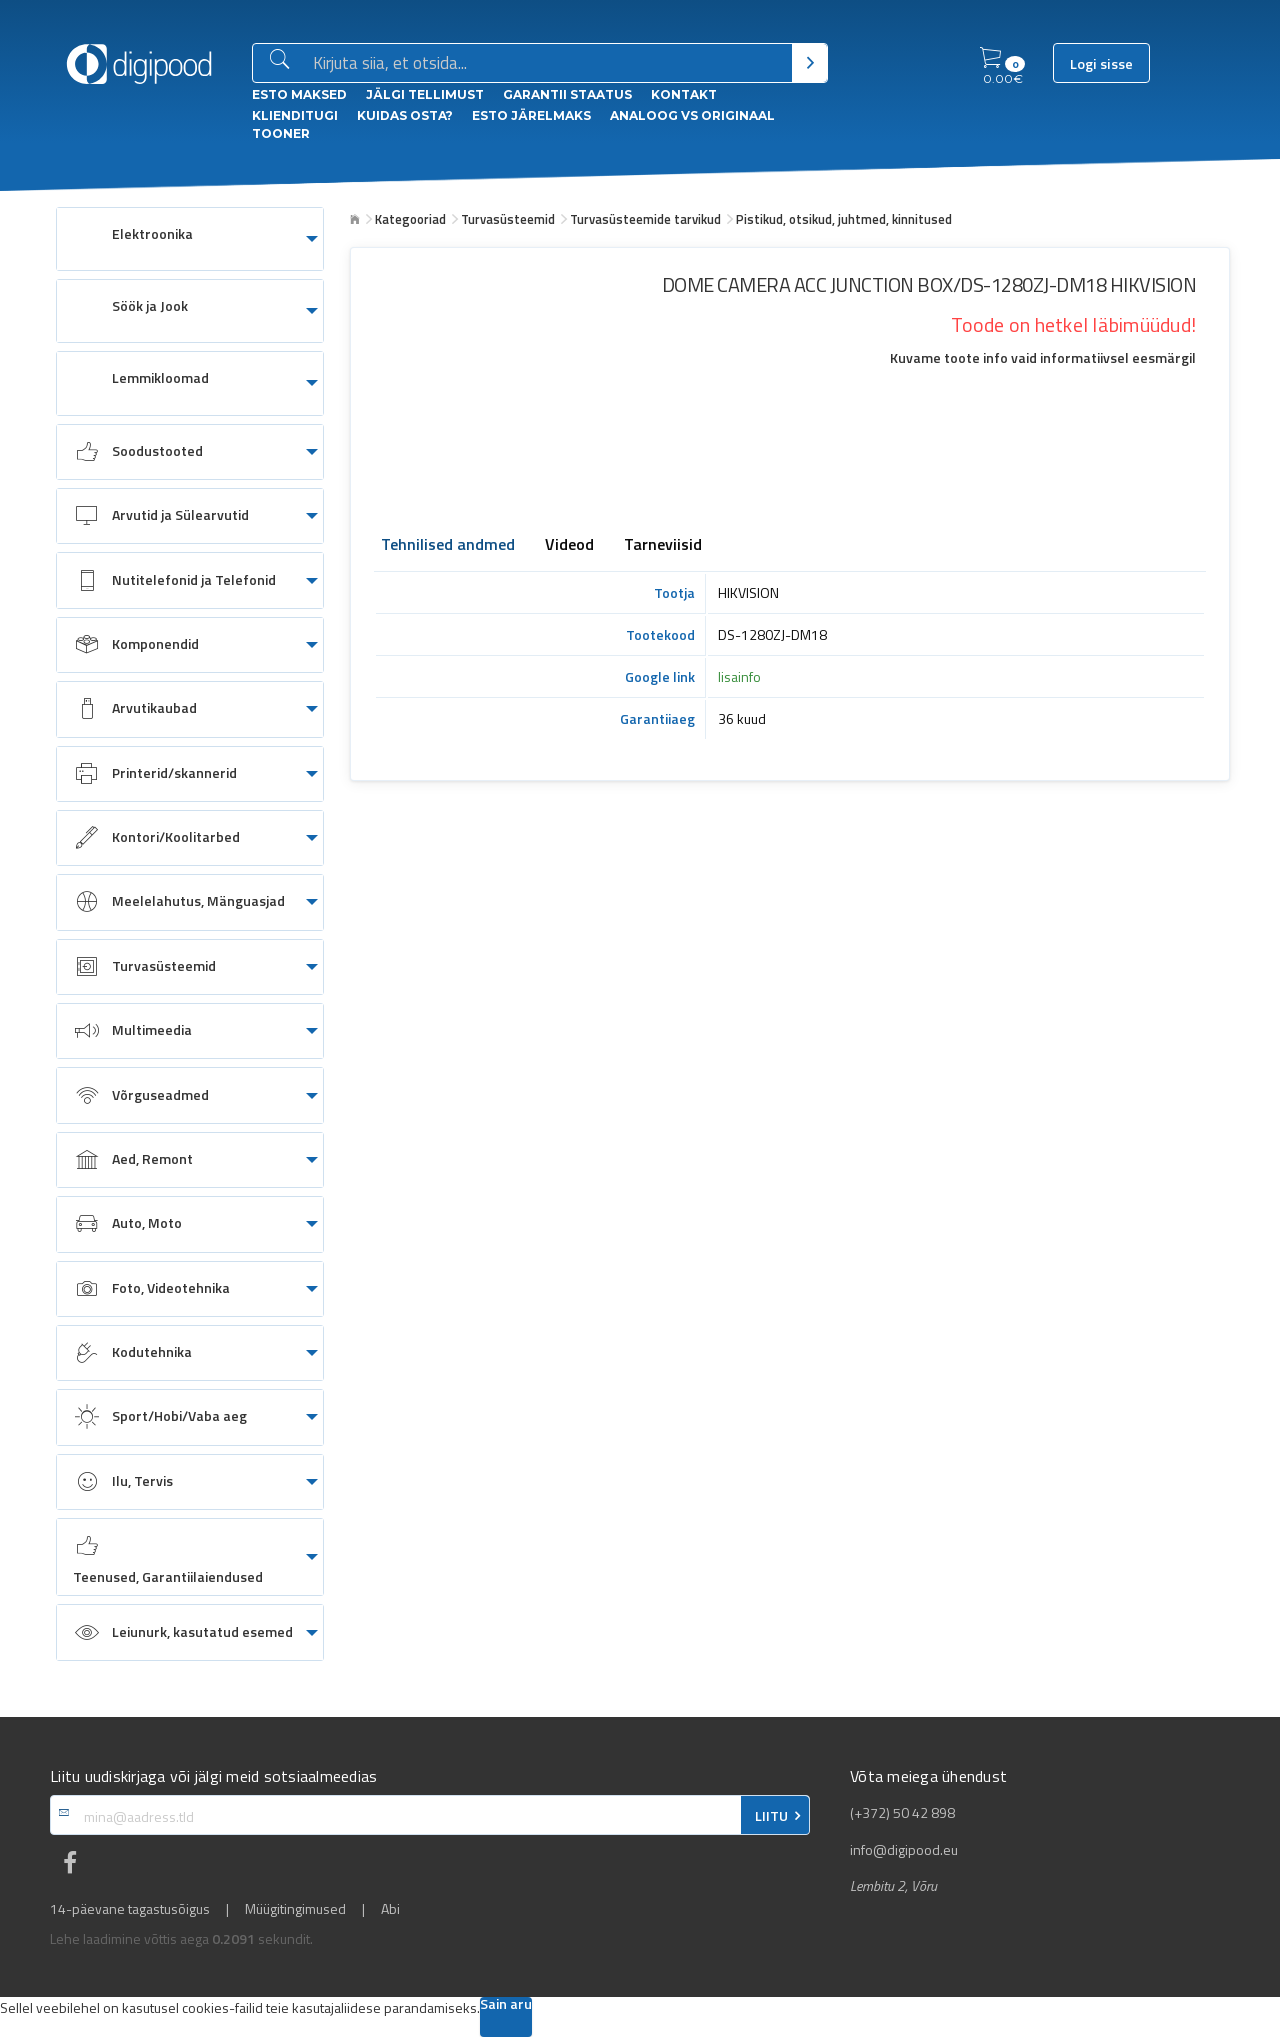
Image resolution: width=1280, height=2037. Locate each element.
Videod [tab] (569, 546)
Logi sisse (1101, 64)
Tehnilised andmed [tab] (448, 546)
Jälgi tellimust (425, 94)
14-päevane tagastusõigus (130, 1909)
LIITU (771, 1816)
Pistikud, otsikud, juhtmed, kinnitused (844, 219)
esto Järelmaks (531, 115)
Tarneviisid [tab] (663, 546)
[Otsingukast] (548, 64)
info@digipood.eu (904, 1850)
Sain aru (506, 2005)
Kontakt (684, 94)
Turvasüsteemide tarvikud (645, 219)
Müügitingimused (295, 1909)
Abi (390, 1909)
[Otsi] (809, 63)
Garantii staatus (567, 94)
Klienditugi (295, 115)
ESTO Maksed (299, 94)
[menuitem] (190, 239)
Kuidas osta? (405, 115)
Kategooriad (410, 219)
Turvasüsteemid (508, 219)
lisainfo (739, 676)
